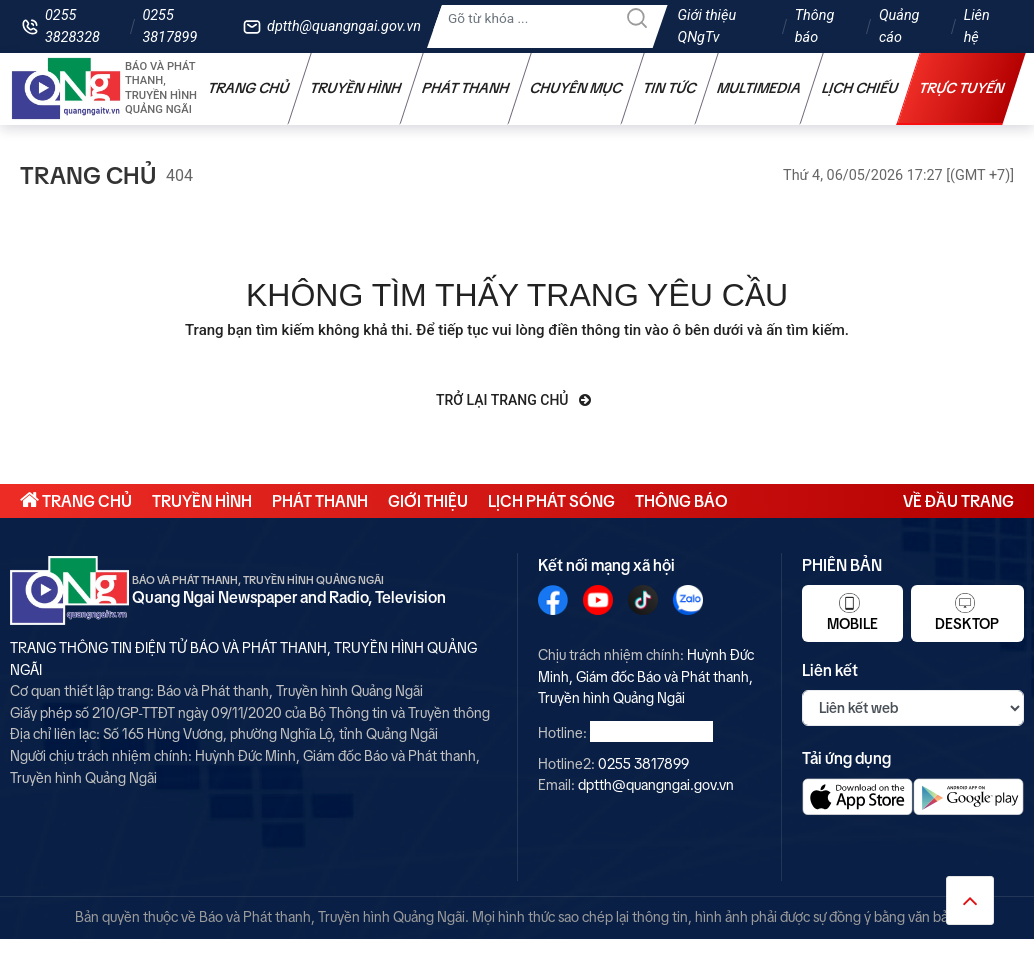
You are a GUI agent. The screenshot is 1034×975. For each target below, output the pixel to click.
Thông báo (815, 26)
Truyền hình (356, 88)
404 (179, 175)
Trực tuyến (962, 88)
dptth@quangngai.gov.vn (344, 26)
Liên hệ (977, 26)
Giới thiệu (428, 501)
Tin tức (670, 88)
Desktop (967, 612)
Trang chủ (249, 88)
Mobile (852, 612)
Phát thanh (466, 88)
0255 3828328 (72, 26)
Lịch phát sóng (551, 501)
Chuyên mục (576, 88)
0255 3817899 (169, 26)
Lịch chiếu (860, 88)
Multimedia (759, 88)
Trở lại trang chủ (513, 400)
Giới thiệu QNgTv (707, 26)
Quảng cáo (899, 26)
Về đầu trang (958, 501)
